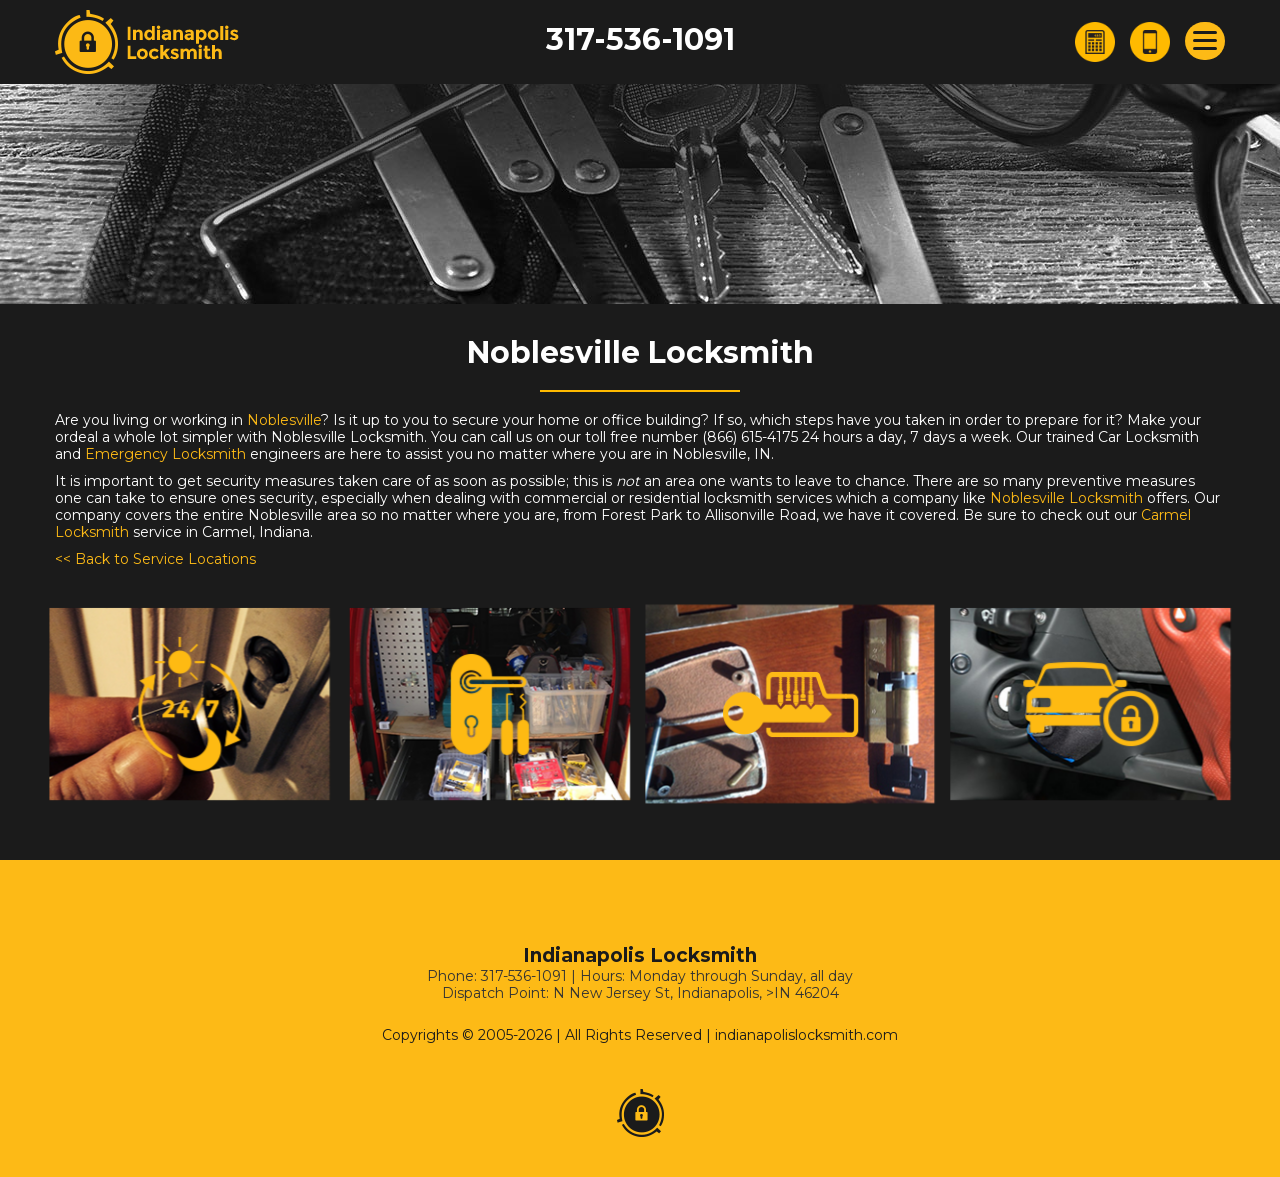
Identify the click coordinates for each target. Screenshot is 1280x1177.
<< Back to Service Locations (155, 559)
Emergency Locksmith (165, 454)
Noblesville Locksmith (1066, 498)
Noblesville (284, 420)
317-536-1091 (640, 39)
